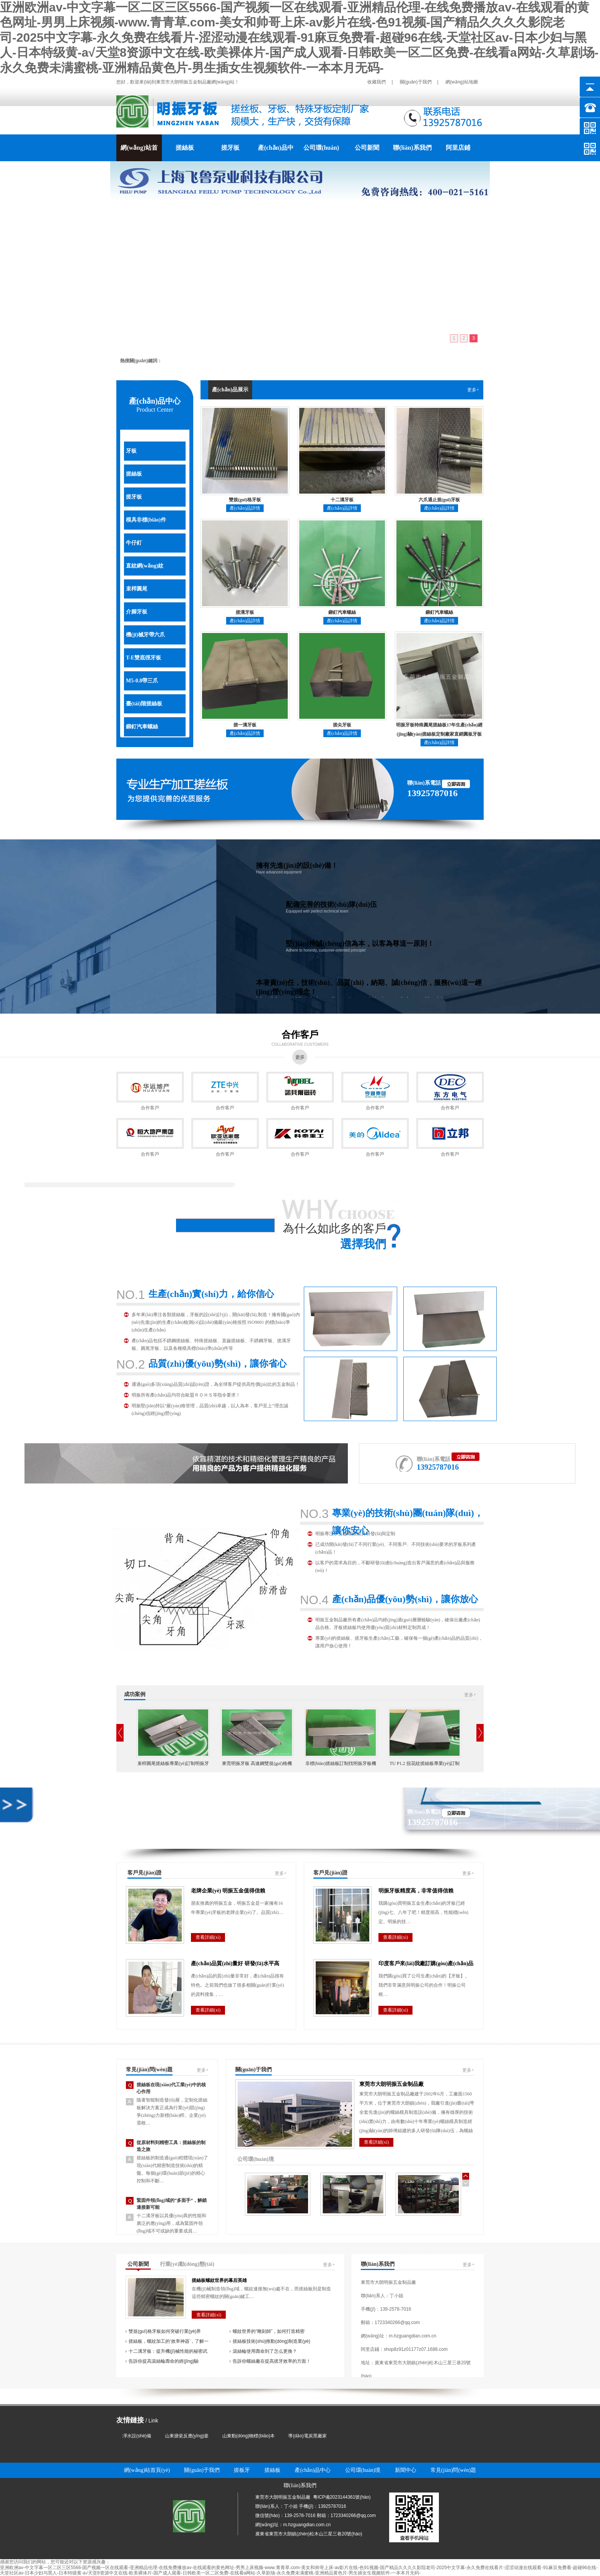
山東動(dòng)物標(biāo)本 (248, 2436)
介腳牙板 (136, 612)
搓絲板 (185, 147)
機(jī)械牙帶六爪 (145, 635)
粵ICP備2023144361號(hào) (342, 2497)
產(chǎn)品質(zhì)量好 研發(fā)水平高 (235, 1963)
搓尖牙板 (342, 725)
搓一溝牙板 (244, 725)
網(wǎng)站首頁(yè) (139, 152)
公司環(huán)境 (321, 152)
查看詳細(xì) (208, 1937)
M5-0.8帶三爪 (142, 681)
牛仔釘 (134, 543)
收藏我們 (376, 82)
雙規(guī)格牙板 (245, 499)
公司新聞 (367, 147)
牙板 (131, 451)
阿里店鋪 (458, 147)
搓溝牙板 (245, 612)
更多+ (473, 390)
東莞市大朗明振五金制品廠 (391, 2084)
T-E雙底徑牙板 (143, 658)
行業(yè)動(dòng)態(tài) (187, 2264)
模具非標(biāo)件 (146, 520)
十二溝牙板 (342, 499)
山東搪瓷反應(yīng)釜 (187, 2436)
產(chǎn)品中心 (275, 152)
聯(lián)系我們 (412, 147)
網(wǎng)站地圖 (461, 82)
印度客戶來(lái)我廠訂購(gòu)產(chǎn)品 (425, 1963)
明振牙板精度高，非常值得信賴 (415, 1891)
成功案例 (134, 1694)
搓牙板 (230, 147)
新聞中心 (405, 2470)
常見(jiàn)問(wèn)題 (149, 2069)
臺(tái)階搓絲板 (144, 704)
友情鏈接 (130, 2420)
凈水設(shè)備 (136, 2436)
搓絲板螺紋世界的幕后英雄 (219, 2280)
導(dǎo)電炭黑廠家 (307, 2436)
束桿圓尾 (136, 589)
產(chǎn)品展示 (230, 390)
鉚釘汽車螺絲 (142, 726)
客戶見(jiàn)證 (144, 1873)
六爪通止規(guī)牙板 (439, 499)
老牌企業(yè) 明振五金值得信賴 (228, 1891)
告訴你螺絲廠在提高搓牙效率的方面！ (272, 2361)
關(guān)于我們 (416, 82)
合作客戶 (300, 1035)
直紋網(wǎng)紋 (144, 566)
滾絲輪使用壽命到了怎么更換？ (265, 2351)
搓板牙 (242, 2470)
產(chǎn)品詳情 (245, 508)
